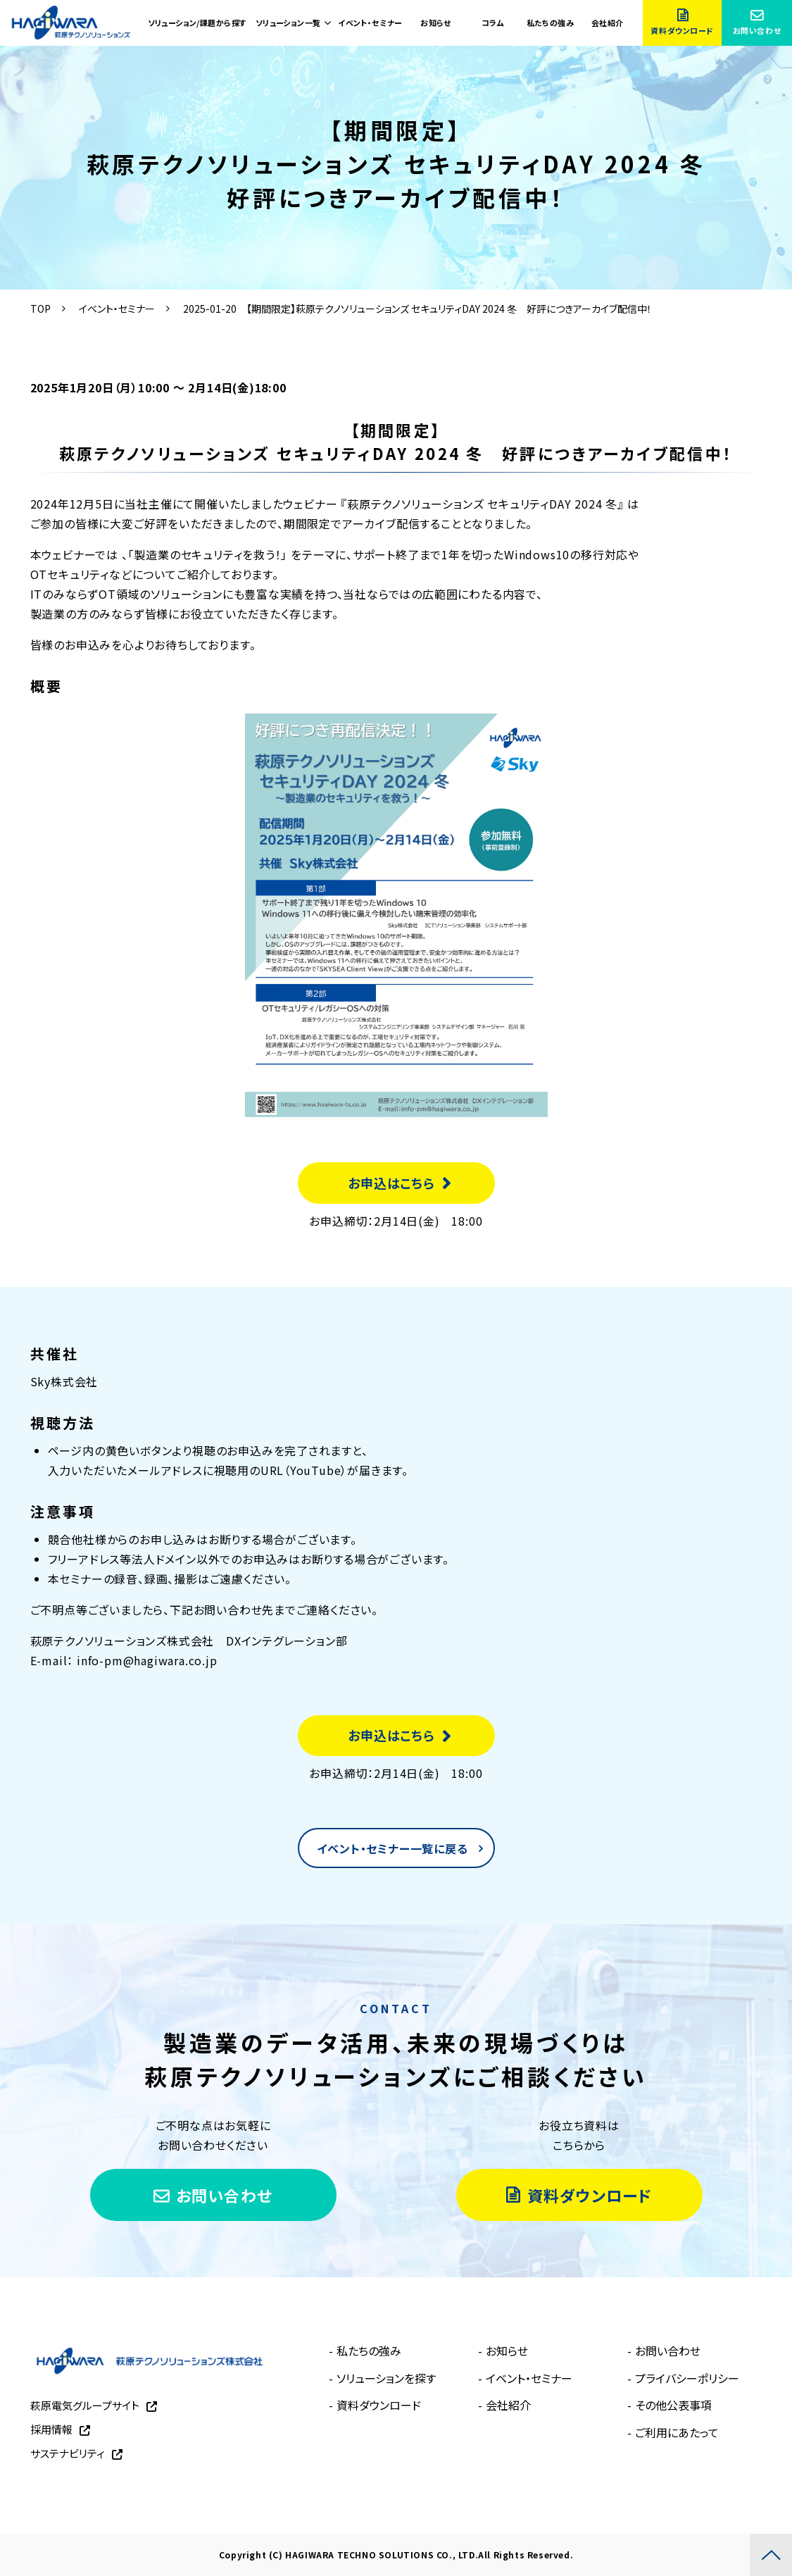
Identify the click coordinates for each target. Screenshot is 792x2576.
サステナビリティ (67, 2453)
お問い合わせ (757, 30)
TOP (40, 308)
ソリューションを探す (386, 2378)
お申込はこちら (391, 1183)
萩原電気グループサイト (84, 2405)
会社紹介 (607, 22)
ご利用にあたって (677, 2432)
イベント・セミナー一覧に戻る (392, 1848)
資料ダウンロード (681, 30)
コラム (493, 22)
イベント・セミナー (370, 22)
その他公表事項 (673, 2404)
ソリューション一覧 (288, 22)
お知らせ (435, 22)
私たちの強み (550, 22)
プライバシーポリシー (687, 2378)
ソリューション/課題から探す (197, 22)
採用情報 (51, 2429)
